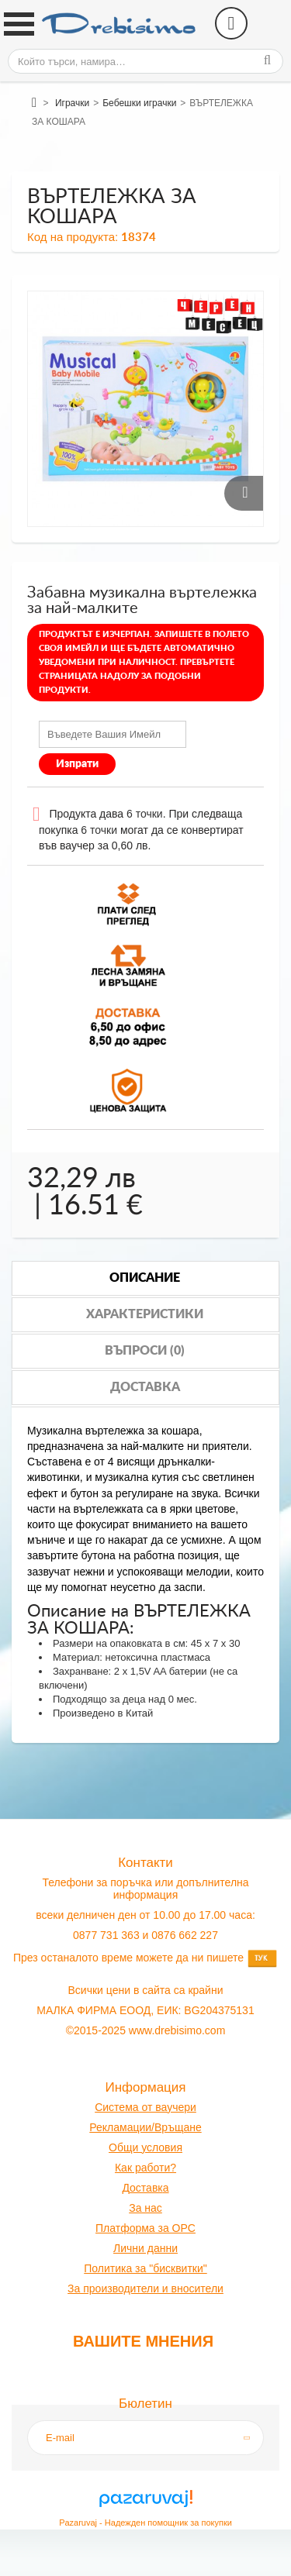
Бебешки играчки (139, 103)
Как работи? (145, 2167)
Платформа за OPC (145, 2228)
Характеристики (144, 1314)
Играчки (72, 103)
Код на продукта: (72, 236)
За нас (145, 2208)
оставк (146, 2188)
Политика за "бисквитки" (145, 2268)
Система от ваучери (145, 2107)
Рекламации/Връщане (145, 2127)
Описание (144, 1278)
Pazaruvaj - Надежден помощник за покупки (145, 2522)
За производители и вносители (145, 2288)
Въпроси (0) (145, 1351)
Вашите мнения (143, 2341)
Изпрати (77, 764)
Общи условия (145, 2147)
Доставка (145, 1387)
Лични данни (145, 2248)
